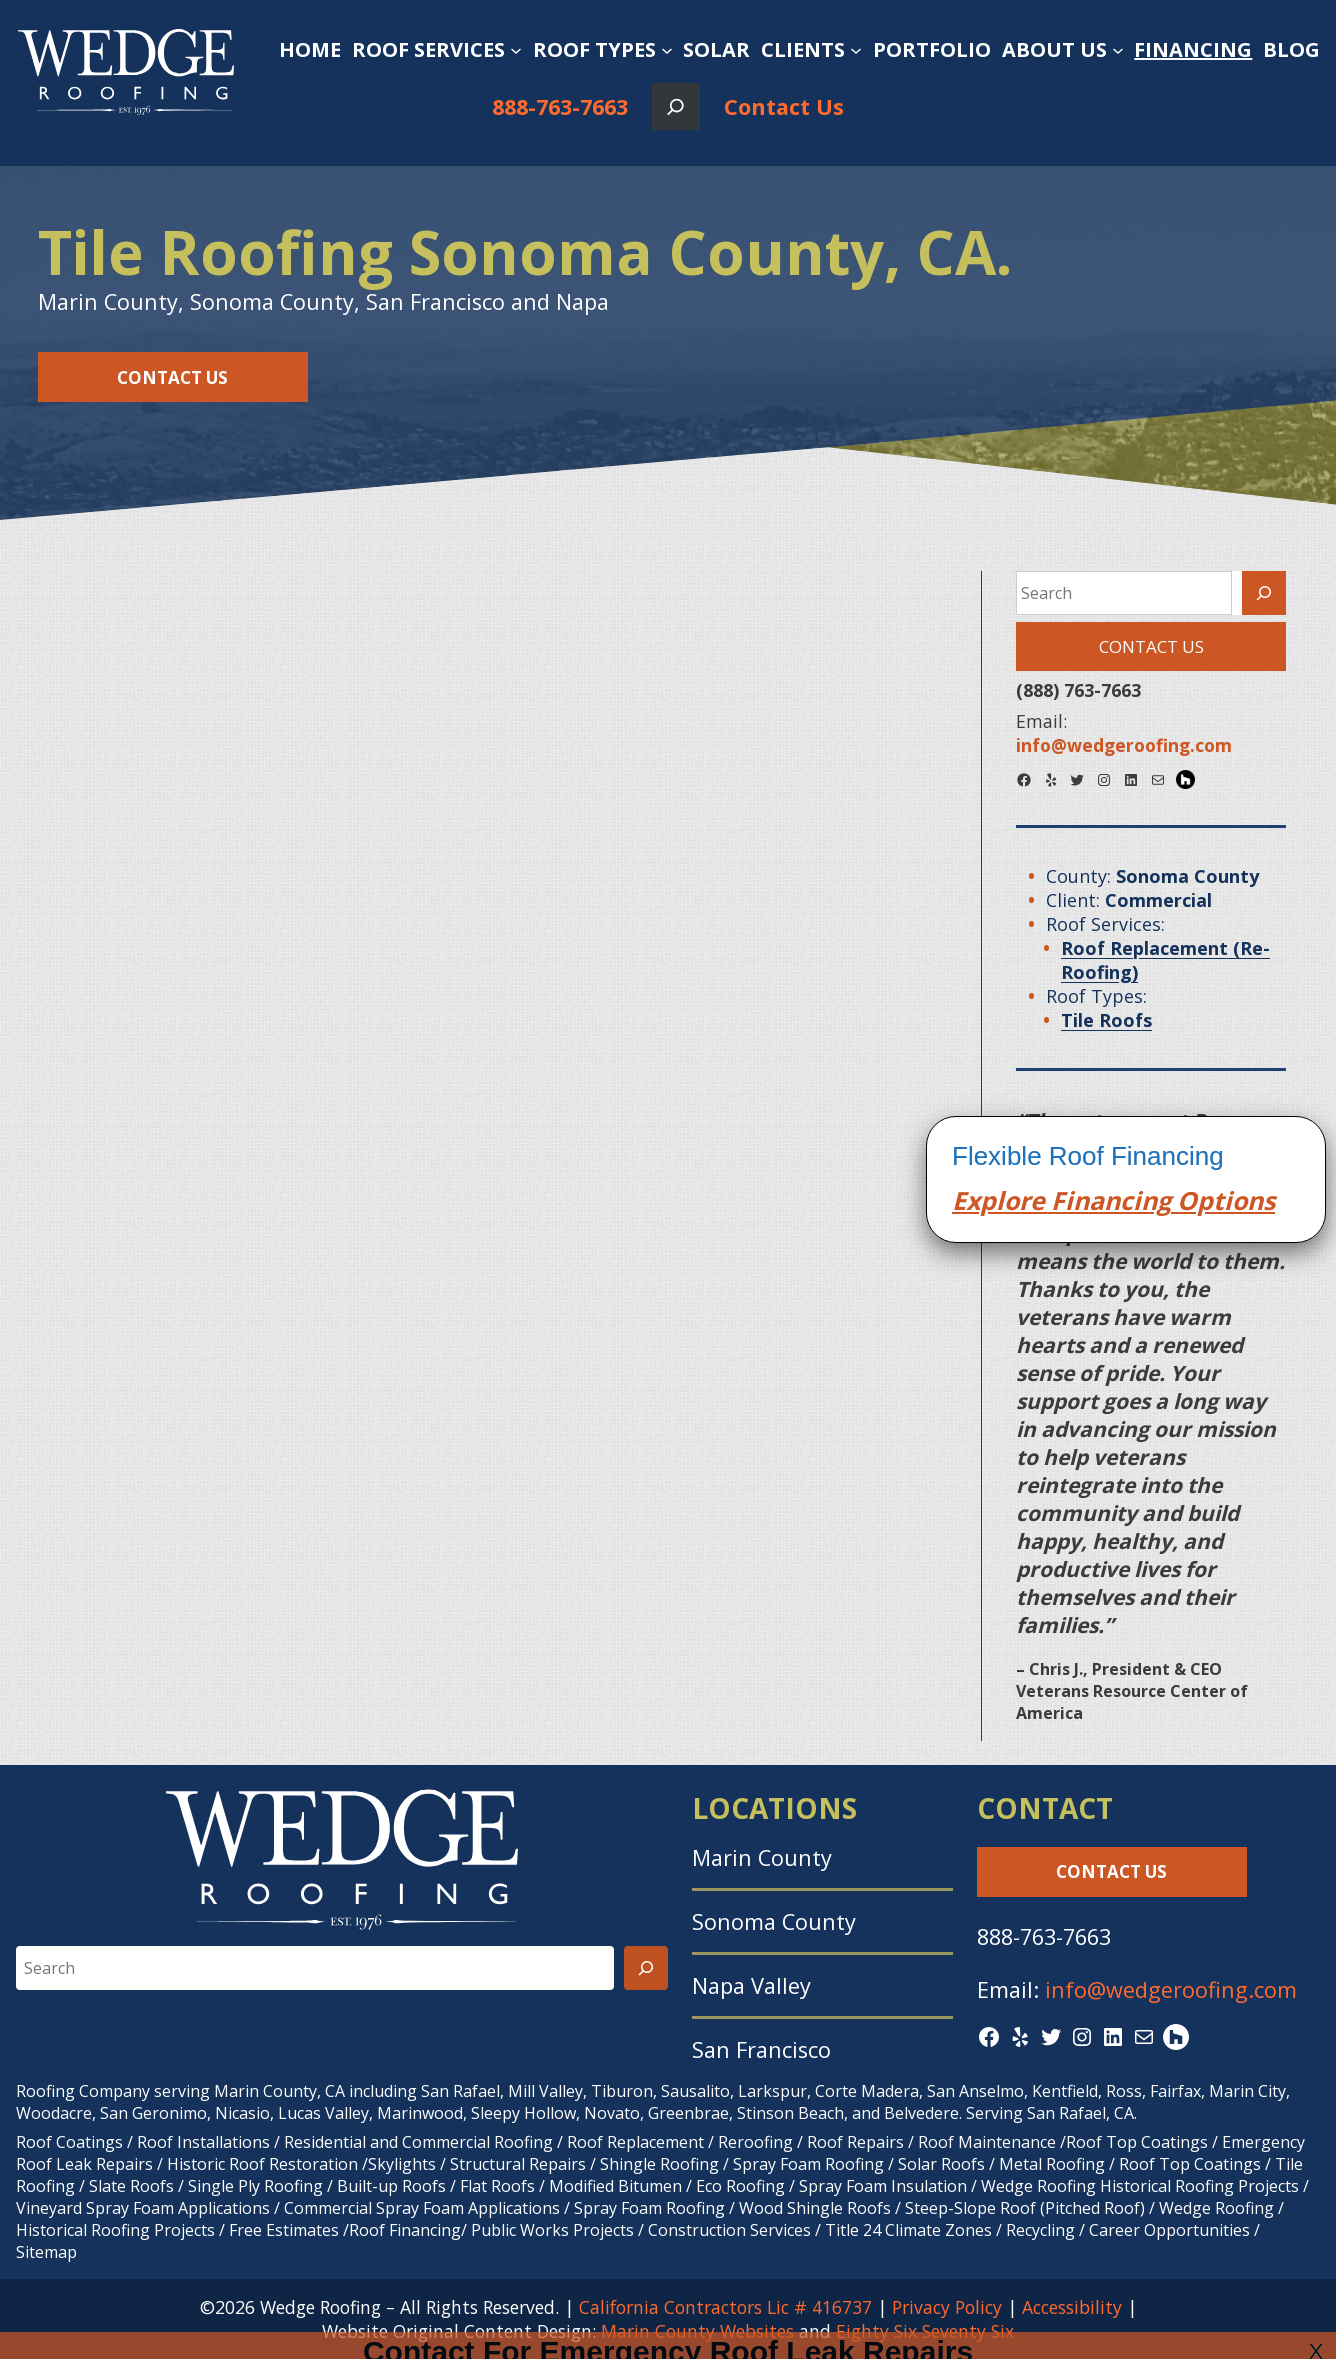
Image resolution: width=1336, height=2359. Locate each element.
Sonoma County (774, 1921)
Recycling (1040, 2230)
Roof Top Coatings (1137, 2142)
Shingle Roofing (659, 2164)
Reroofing (755, 2142)
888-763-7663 (560, 106)
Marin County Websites (697, 2331)
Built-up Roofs (391, 2186)
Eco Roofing (740, 2186)
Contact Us (784, 106)
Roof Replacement (635, 2142)
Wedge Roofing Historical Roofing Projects (1140, 2186)
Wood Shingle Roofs (815, 2208)
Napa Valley (751, 1985)
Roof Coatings (69, 2142)
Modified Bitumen (615, 2186)
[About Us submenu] (1118, 50)
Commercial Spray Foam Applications (422, 2208)
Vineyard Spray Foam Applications (143, 2208)
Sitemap (46, 2252)
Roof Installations (203, 2142)
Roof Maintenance (987, 2142)
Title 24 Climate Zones (908, 2230)
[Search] (1264, 593)
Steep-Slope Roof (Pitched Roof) (1025, 2208)
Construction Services (729, 2230)
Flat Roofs (497, 2186)
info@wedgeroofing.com (1171, 1989)
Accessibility (1072, 2307)
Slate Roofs (131, 2186)
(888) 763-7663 (1078, 690)
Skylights (402, 2164)
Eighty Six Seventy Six (925, 2331)
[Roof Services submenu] (516, 50)
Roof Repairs (855, 2142)
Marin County (762, 1857)
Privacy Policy (947, 2307)
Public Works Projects (552, 2230)
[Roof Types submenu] (667, 50)
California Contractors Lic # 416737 (725, 2307)
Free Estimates (284, 2230)
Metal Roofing (1054, 2164)
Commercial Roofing (477, 2142)
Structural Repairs (518, 2164)
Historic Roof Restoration (262, 2164)
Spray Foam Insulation (883, 2186)
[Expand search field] (675, 106)
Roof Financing (405, 2230)
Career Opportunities (1169, 2230)
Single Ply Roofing (255, 2186)
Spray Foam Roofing (808, 2164)
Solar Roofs (943, 2164)
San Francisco (761, 2049)
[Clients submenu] (856, 50)
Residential (325, 2142)
